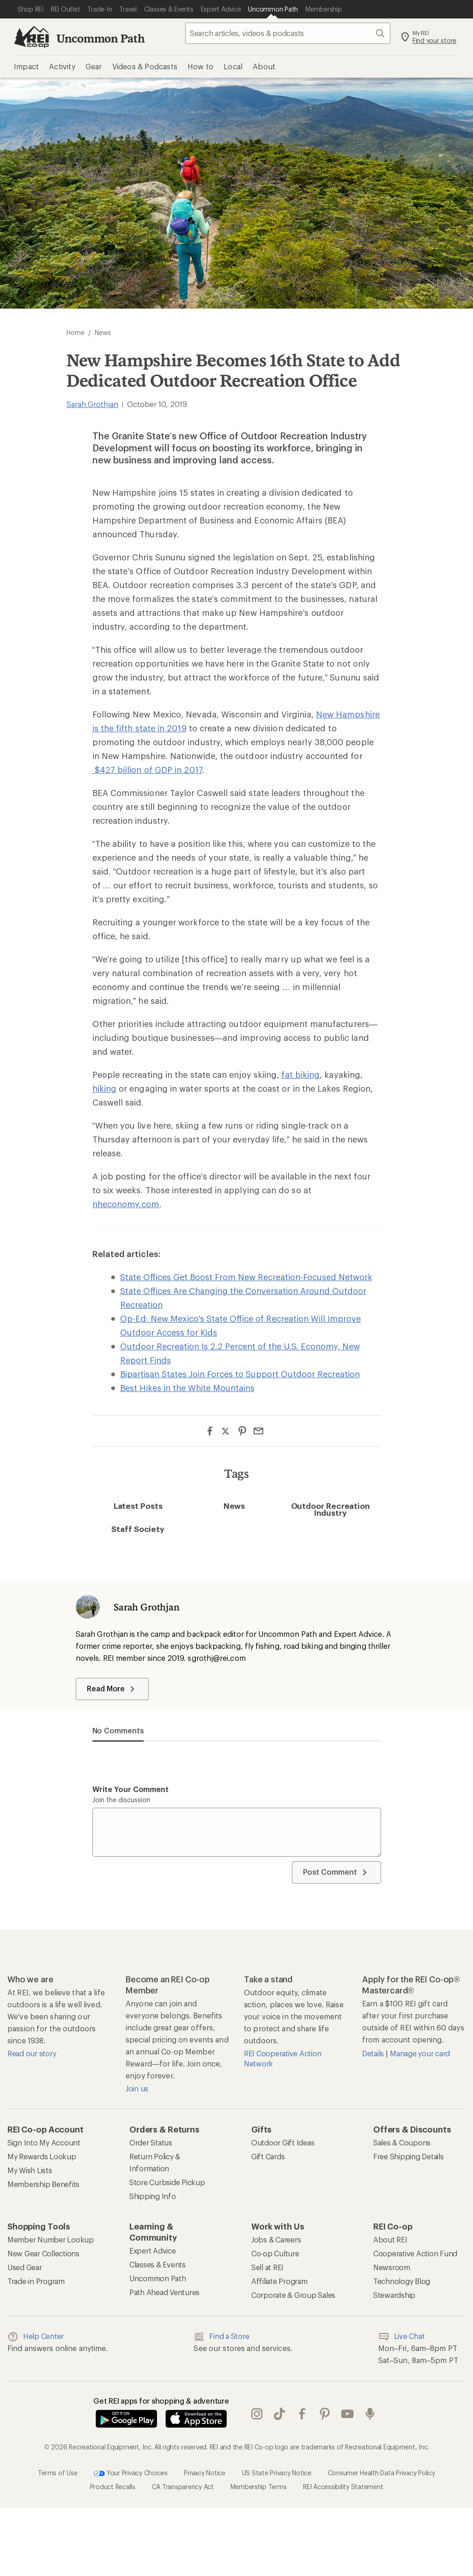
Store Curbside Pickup (167, 2182)
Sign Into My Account (43, 2142)
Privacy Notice (204, 2473)
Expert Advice (152, 2250)
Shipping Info (152, 2196)
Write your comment (130, 1789)
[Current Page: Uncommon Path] (273, 9)
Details (374, 2053)
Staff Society (137, 1528)
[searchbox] (287, 33)
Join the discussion (121, 1800)
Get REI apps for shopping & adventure (161, 2400)
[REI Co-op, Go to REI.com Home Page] (31, 37)
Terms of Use (57, 2473)
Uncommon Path (100, 38)
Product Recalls (112, 2487)
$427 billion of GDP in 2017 (147, 770)
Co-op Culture (275, 2253)
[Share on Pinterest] (242, 1431)
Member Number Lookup (50, 2239)
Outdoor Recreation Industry (330, 1509)
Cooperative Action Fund (415, 2253)
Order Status (150, 2142)
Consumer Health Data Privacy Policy (381, 2473)
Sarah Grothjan (92, 404)
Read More (112, 1689)
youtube (347, 2414)
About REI (390, 2239)
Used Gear (24, 2267)
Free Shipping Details (408, 2156)
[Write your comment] (236, 1832)
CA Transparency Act (183, 2487)
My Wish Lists (29, 2170)
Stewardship (394, 2294)
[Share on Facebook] (210, 1431)
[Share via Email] (258, 1431)
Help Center (35, 2336)
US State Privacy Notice (276, 2473)
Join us (137, 2088)
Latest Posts (138, 1505)
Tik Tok (279, 2414)
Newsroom (391, 2267)
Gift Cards (268, 2156)
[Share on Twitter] (226, 1432)
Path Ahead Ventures (164, 2292)
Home (76, 332)
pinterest (324, 2414)
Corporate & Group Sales (293, 2294)
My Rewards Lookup (41, 2156)
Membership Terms (258, 2487)
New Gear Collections (43, 2253)
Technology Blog (401, 2281)
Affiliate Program (279, 2281)
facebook (302, 2414)
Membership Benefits (43, 2184)
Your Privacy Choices (131, 2473)
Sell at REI (267, 2267)
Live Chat (401, 2336)
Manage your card (420, 2053)
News (234, 1505)
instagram (256, 2414)
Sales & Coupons (402, 2142)
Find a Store (221, 2336)
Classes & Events (157, 2264)
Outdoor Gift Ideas (282, 2142)
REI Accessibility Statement (343, 2487)
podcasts (370, 2414)
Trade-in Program (36, 2281)
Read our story (31, 2053)
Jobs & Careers (276, 2239)
